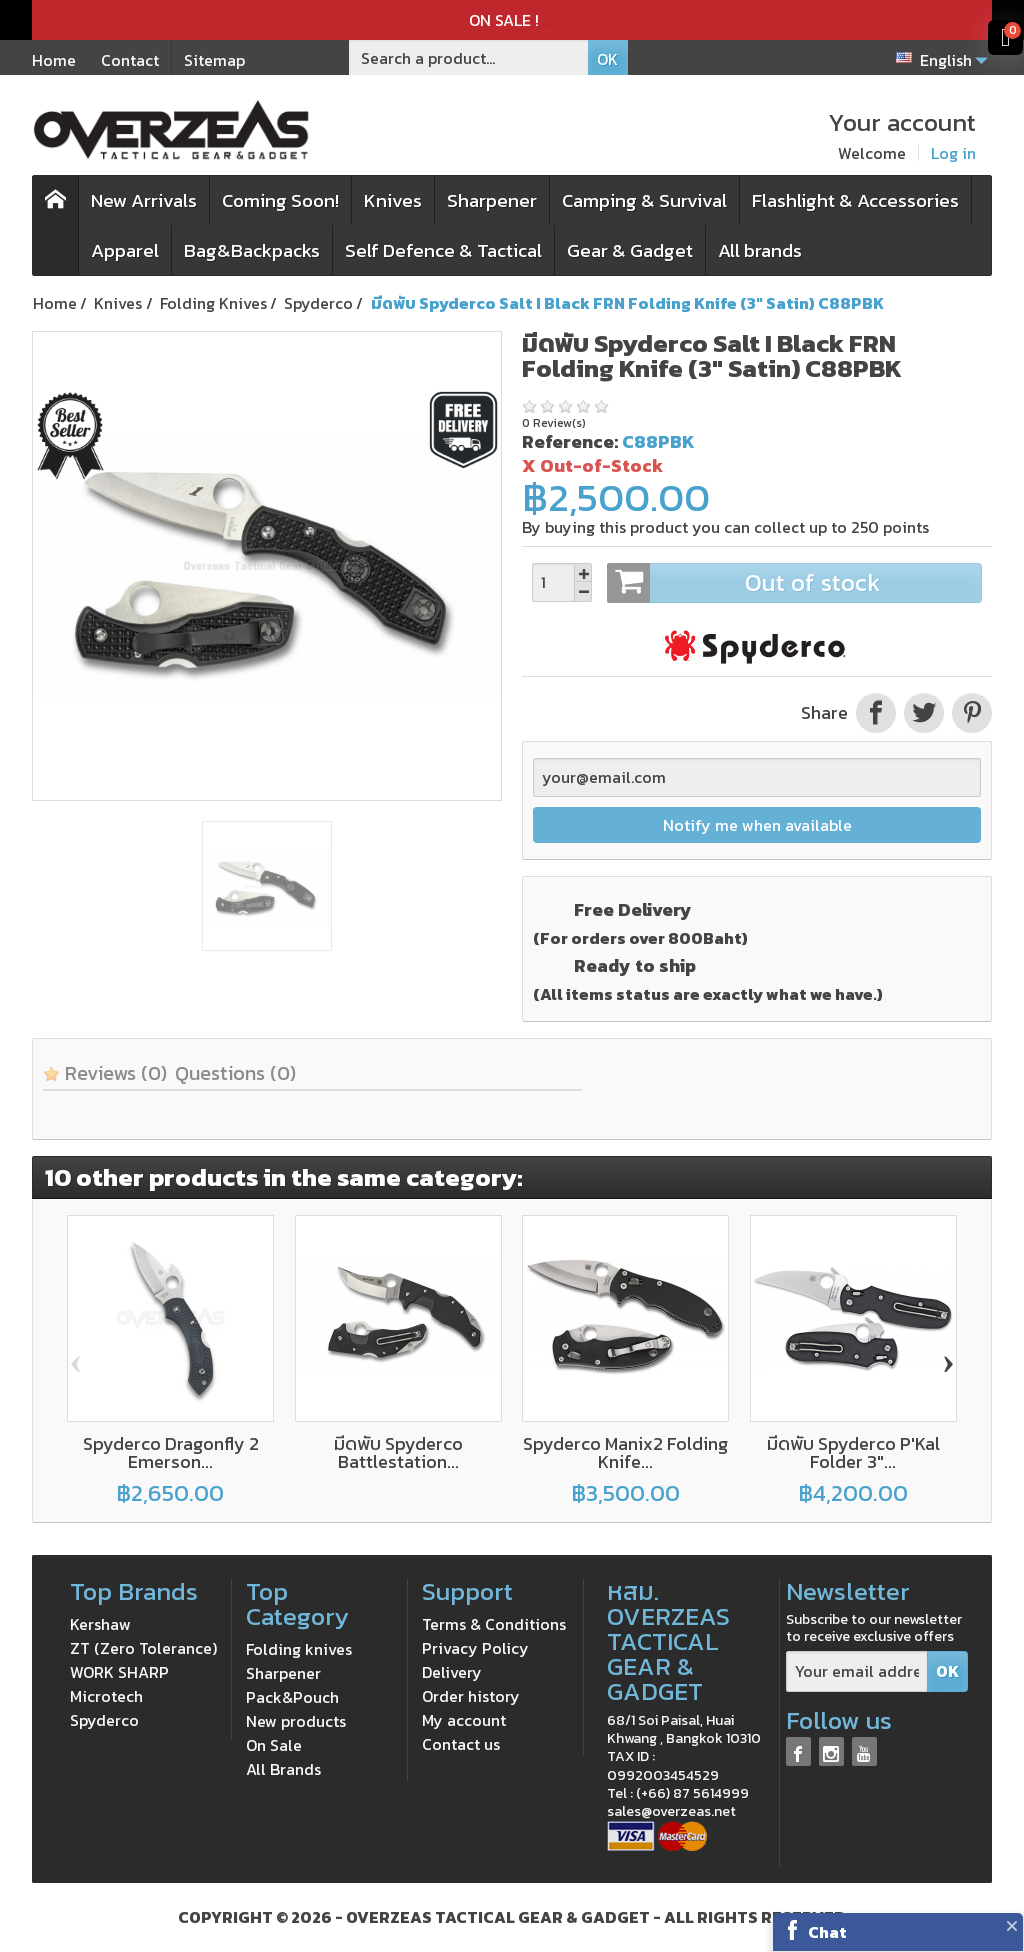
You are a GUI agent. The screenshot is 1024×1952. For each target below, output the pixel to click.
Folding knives (299, 1649)
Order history (471, 1696)
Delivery (452, 1672)
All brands (760, 250)
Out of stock (794, 583)
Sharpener (492, 200)
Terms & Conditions (494, 1624)
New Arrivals (144, 200)
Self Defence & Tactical (443, 250)
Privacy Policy (475, 1648)
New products (296, 1721)
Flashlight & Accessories (855, 200)
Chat (827, 1932)
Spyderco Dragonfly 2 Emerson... (171, 1452)
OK (607, 59)
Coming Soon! (280, 200)
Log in (953, 153)
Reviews (105, 1073)
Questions (235, 1073)
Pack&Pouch (292, 1697)
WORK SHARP (119, 1672)
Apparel (125, 250)
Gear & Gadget (630, 250)
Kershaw (100, 1624)
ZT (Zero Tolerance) (143, 1648)
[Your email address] (857, 1671)
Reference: (570, 441)
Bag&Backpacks (252, 250)
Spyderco (104, 1720)
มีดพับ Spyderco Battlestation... (398, 1452)
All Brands (283, 1769)
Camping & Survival (644, 200)
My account (464, 1720)
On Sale (274, 1745)
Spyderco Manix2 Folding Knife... (625, 1452)
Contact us (461, 1744)
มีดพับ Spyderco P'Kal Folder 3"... (853, 1452)
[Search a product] (469, 57)
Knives (393, 200)
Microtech (106, 1696)
